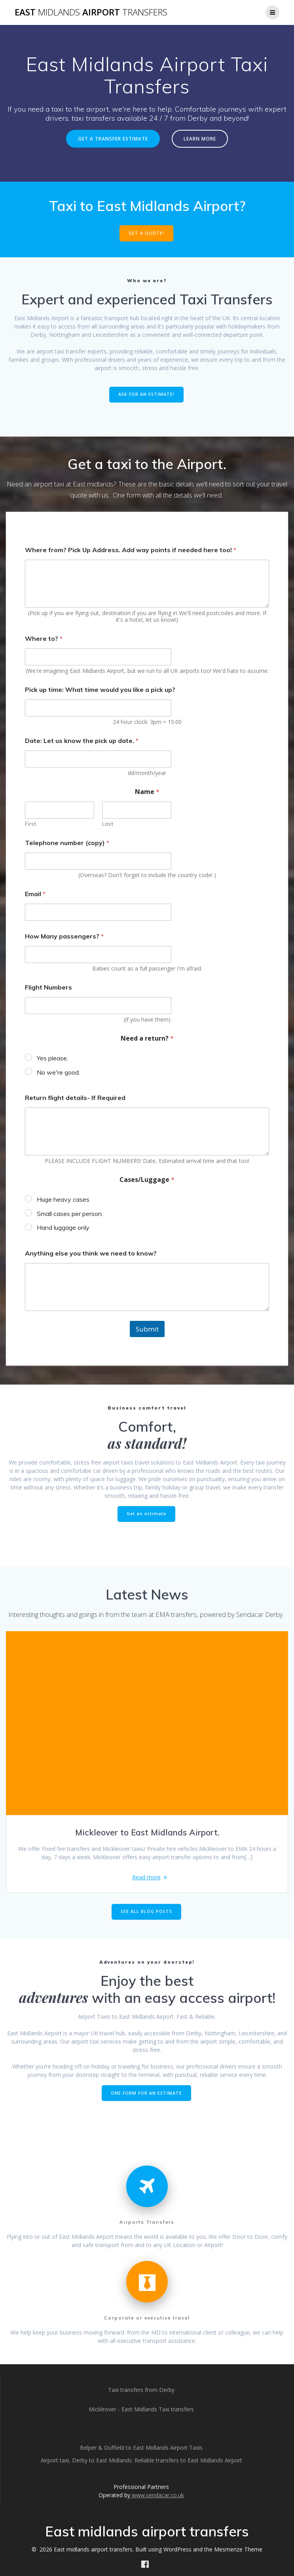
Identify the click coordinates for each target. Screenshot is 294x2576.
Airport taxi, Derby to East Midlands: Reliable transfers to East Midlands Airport (141, 2460)
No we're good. (58, 1072)
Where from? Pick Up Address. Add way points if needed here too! (130, 550)
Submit (147, 1329)
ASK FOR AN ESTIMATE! (146, 394)
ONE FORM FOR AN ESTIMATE (146, 2093)
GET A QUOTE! (146, 233)
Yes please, (52, 1058)
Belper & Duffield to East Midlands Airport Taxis (141, 2447)
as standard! (147, 1443)
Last (107, 824)
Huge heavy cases (63, 1199)
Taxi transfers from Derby (141, 2390)
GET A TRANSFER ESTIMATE (113, 138)
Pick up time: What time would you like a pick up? (100, 689)
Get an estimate (146, 1513)
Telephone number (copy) (67, 843)
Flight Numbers (48, 987)
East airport (91, 12)
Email (35, 894)
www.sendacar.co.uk (157, 2495)
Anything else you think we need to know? (91, 1253)
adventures (53, 1997)
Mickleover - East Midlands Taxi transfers (141, 2409)
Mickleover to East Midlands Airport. (147, 1832)
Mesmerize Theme (238, 2549)
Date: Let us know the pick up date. (81, 741)
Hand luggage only (63, 1227)
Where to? (44, 638)
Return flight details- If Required (75, 1098)
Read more (146, 1877)
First (30, 824)
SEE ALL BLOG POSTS (146, 1911)
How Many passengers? (64, 936)
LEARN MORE (200, 138)
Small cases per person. (70, 1214)
